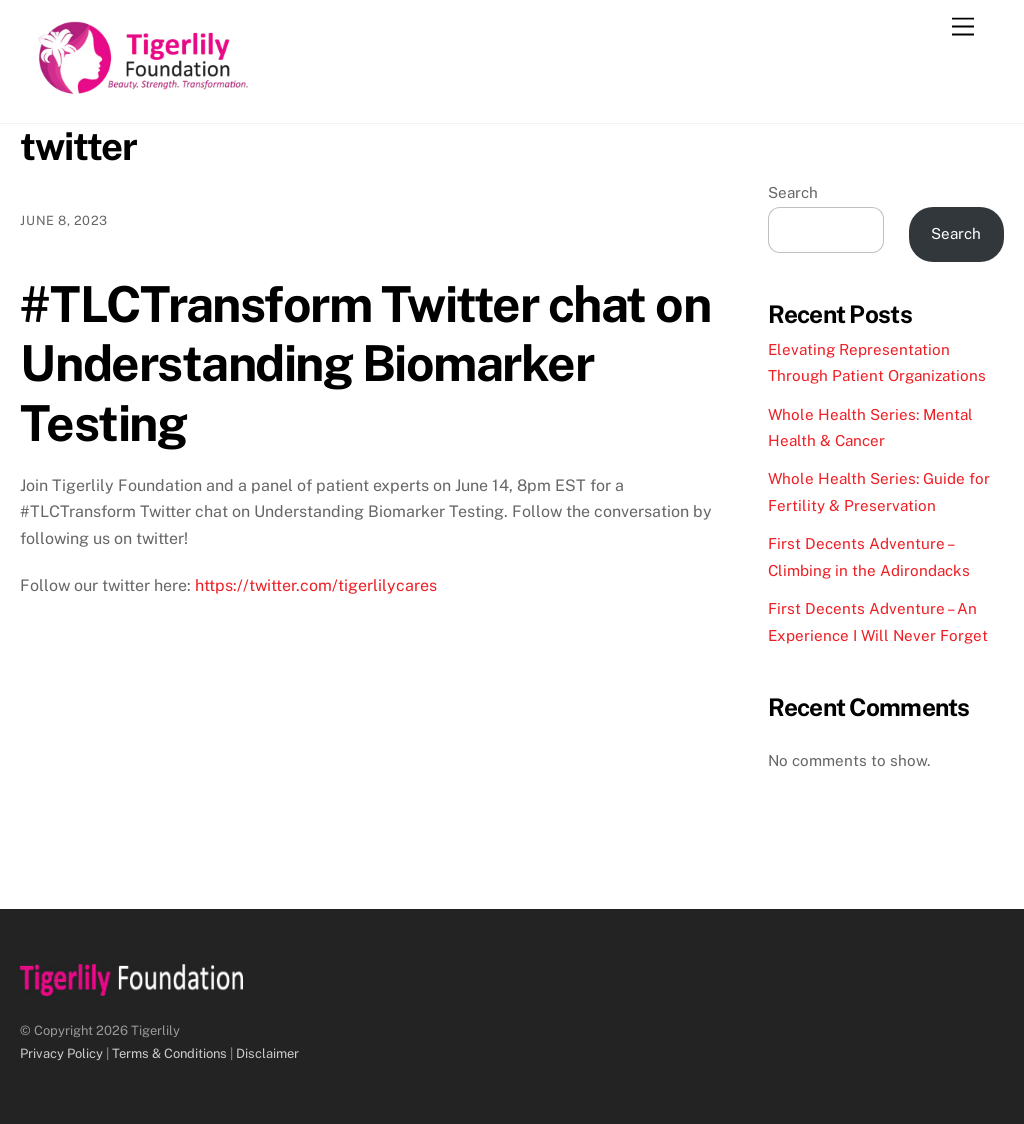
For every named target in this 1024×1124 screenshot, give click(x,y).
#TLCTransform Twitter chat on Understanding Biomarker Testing (365, 363)
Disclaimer (267, 1053)
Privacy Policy (61, 1053)
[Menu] (963, 27)
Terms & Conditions (169, 1053)
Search (793, 192)
